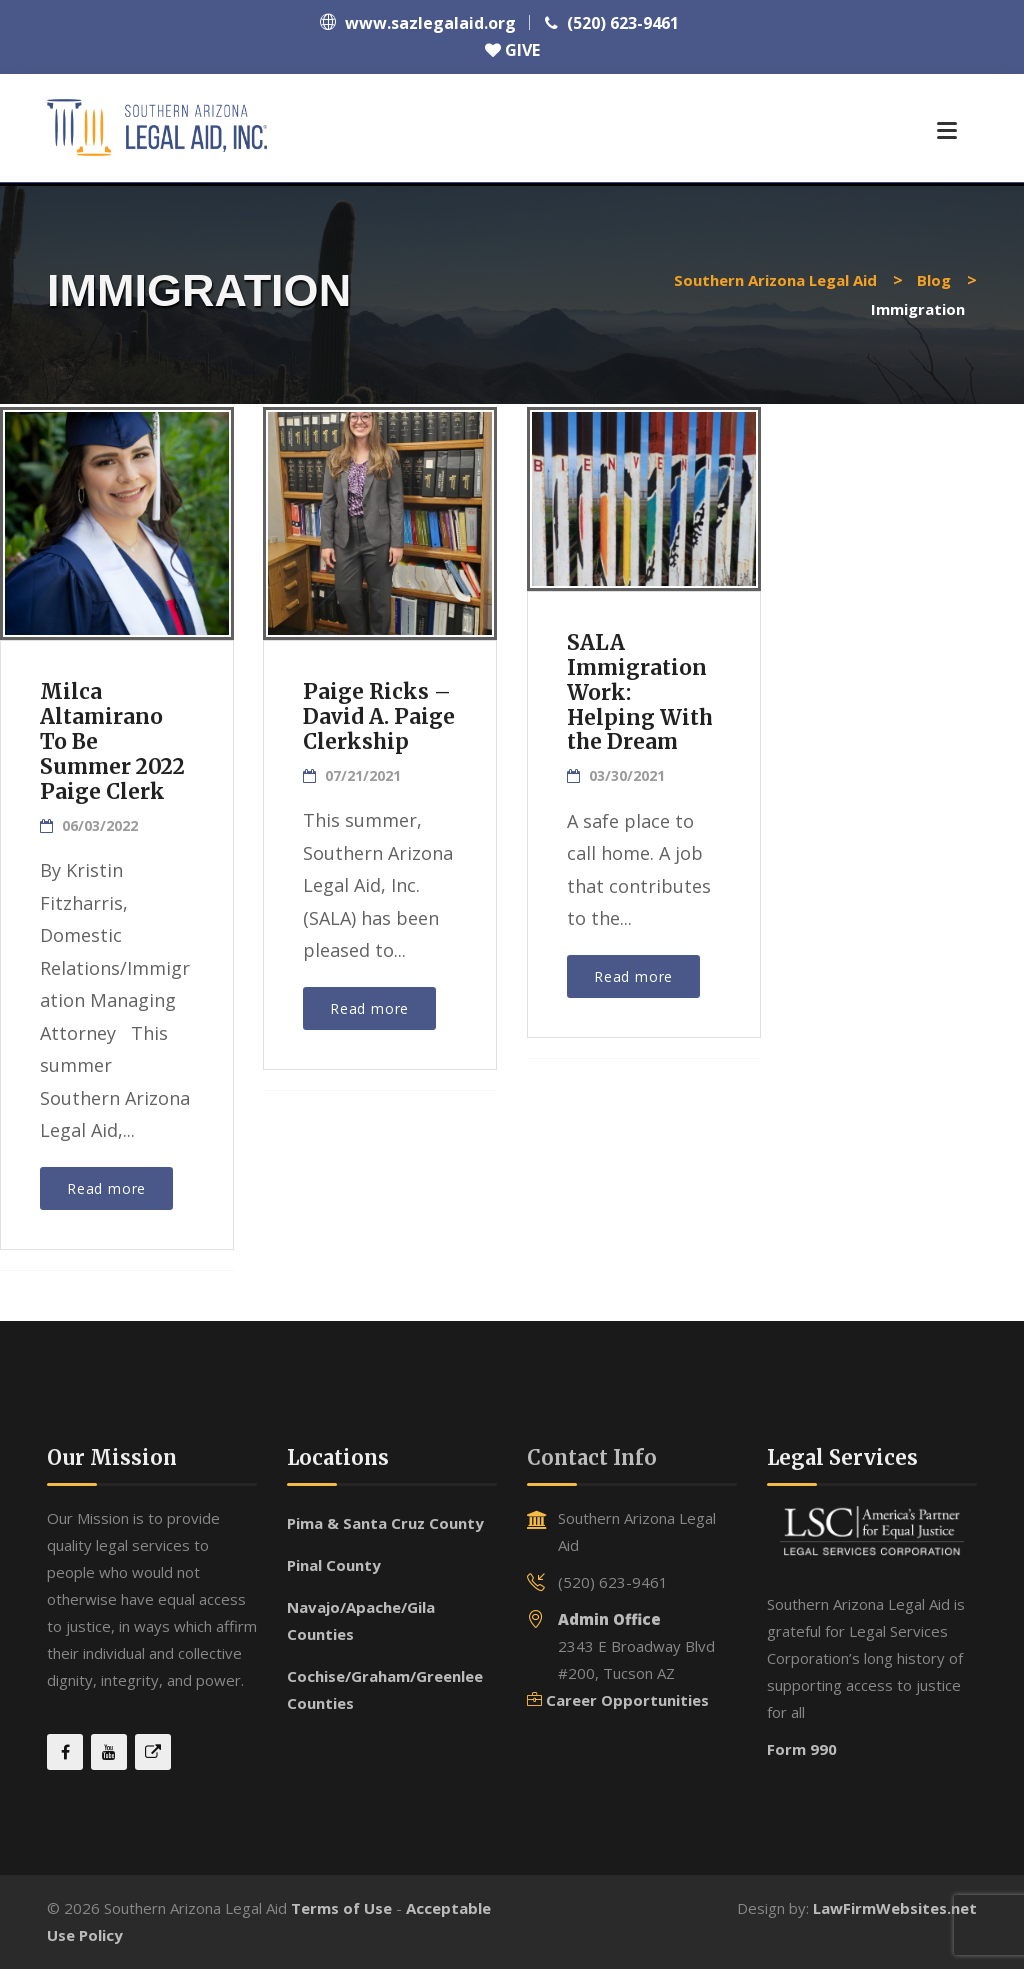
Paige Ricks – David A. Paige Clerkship (379, 717)
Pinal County (334, 1565)
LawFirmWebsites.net (895, 1908)
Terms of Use (341, 1908)
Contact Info (592, 1457)
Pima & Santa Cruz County (385, 1523)
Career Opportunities (627, 1700)
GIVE (512, 50)
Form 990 (802, 1749)
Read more (106, 1188)
